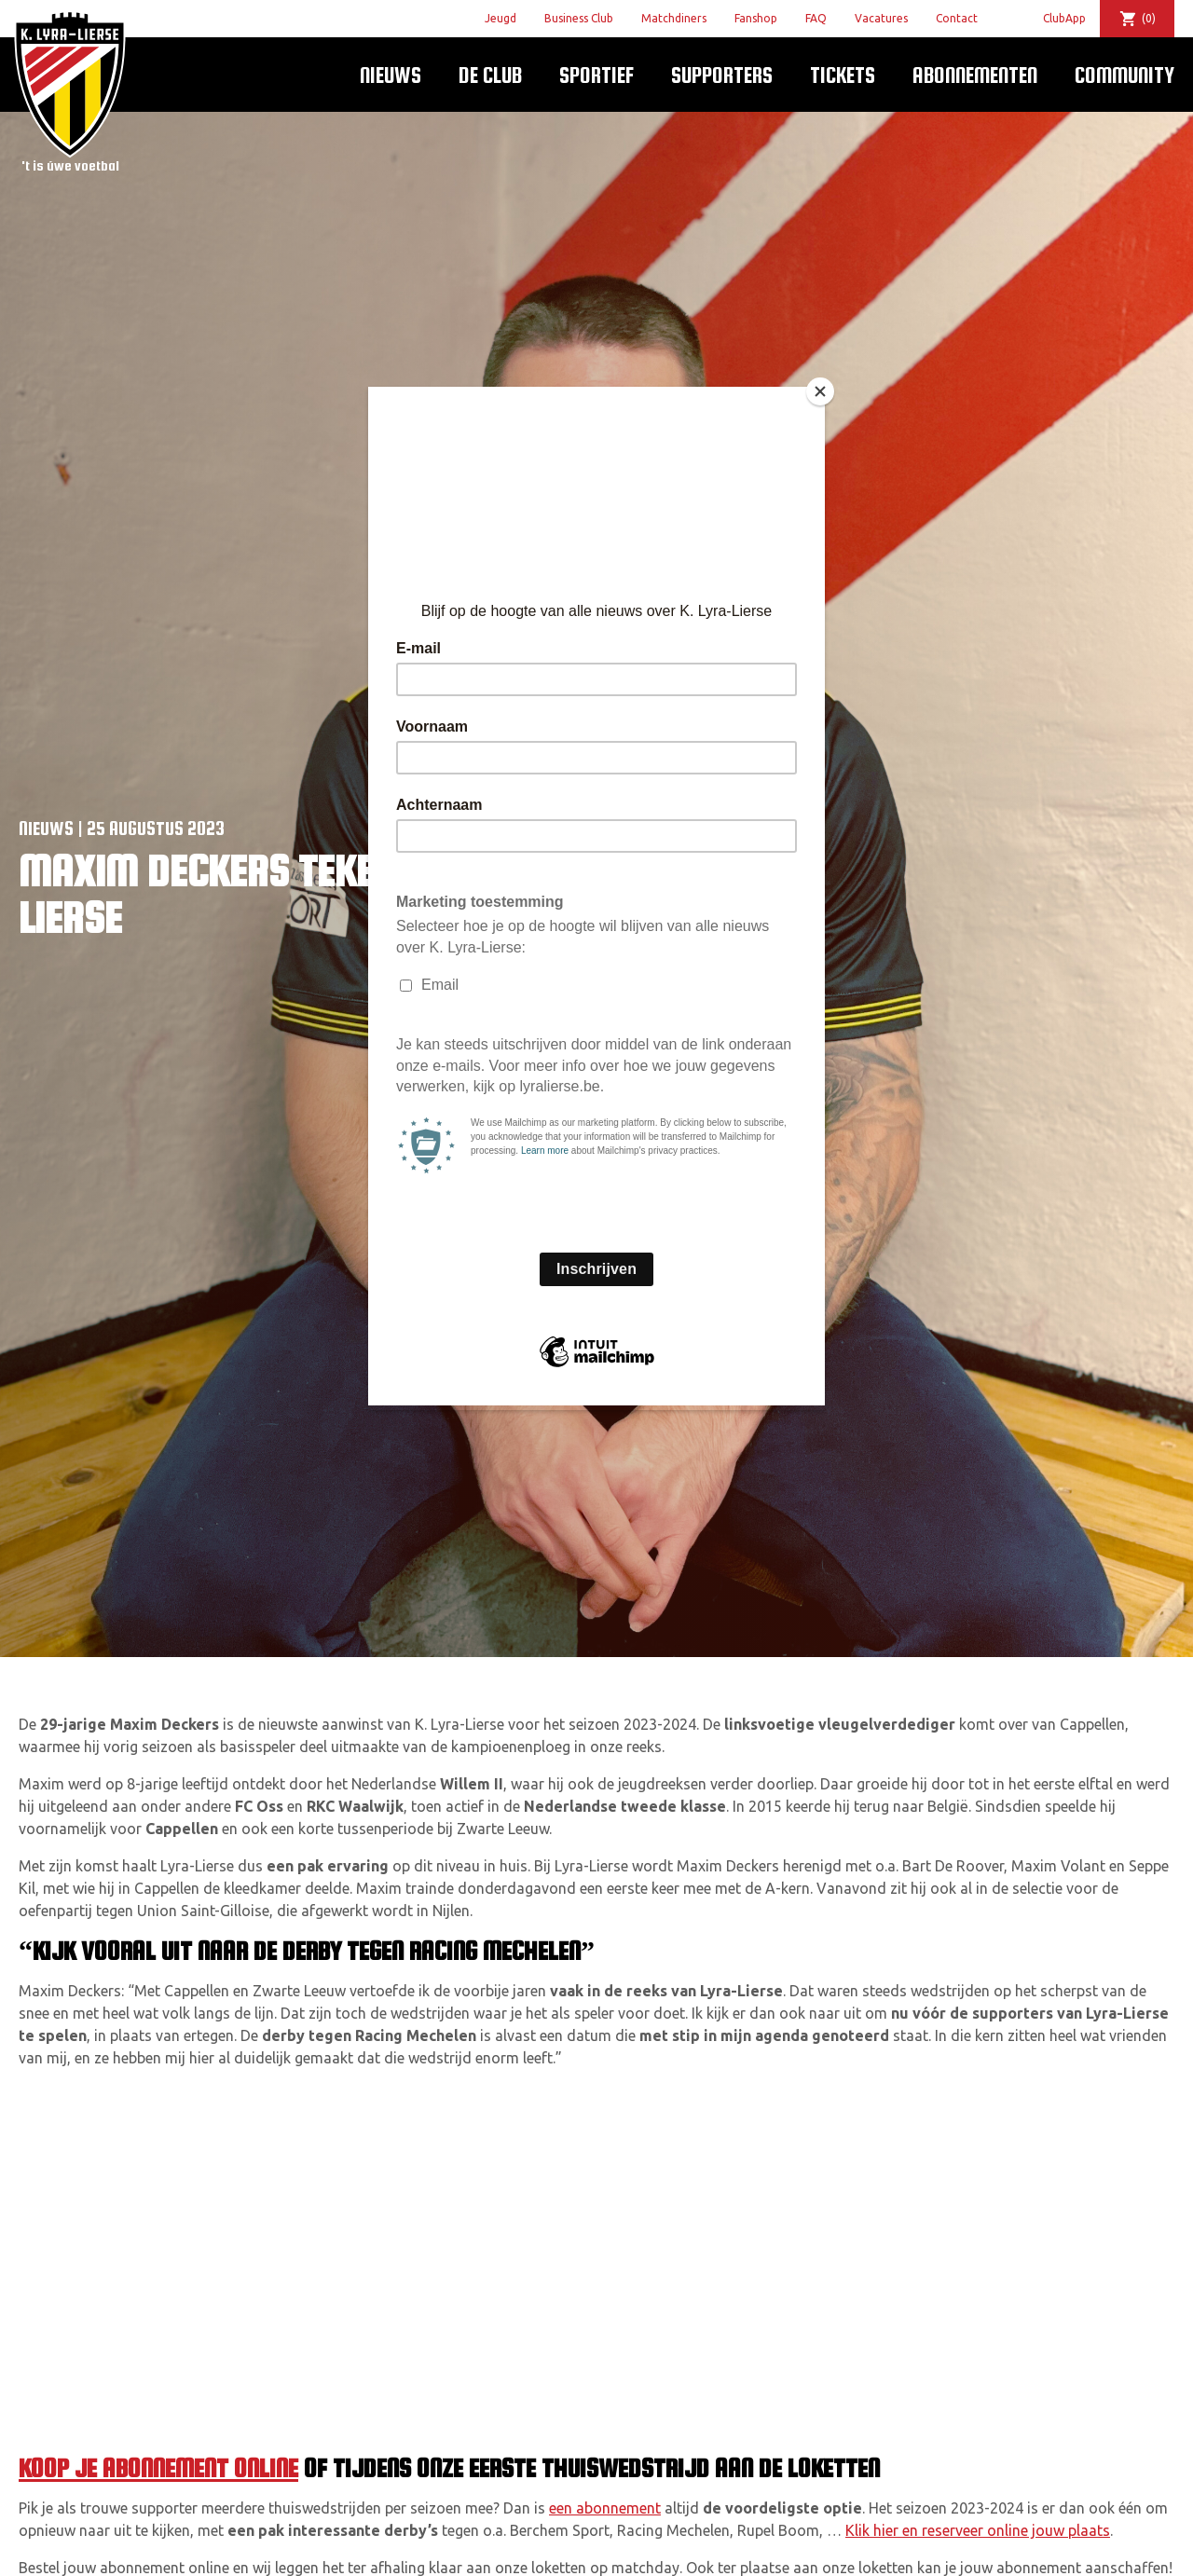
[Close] (820, 391)
